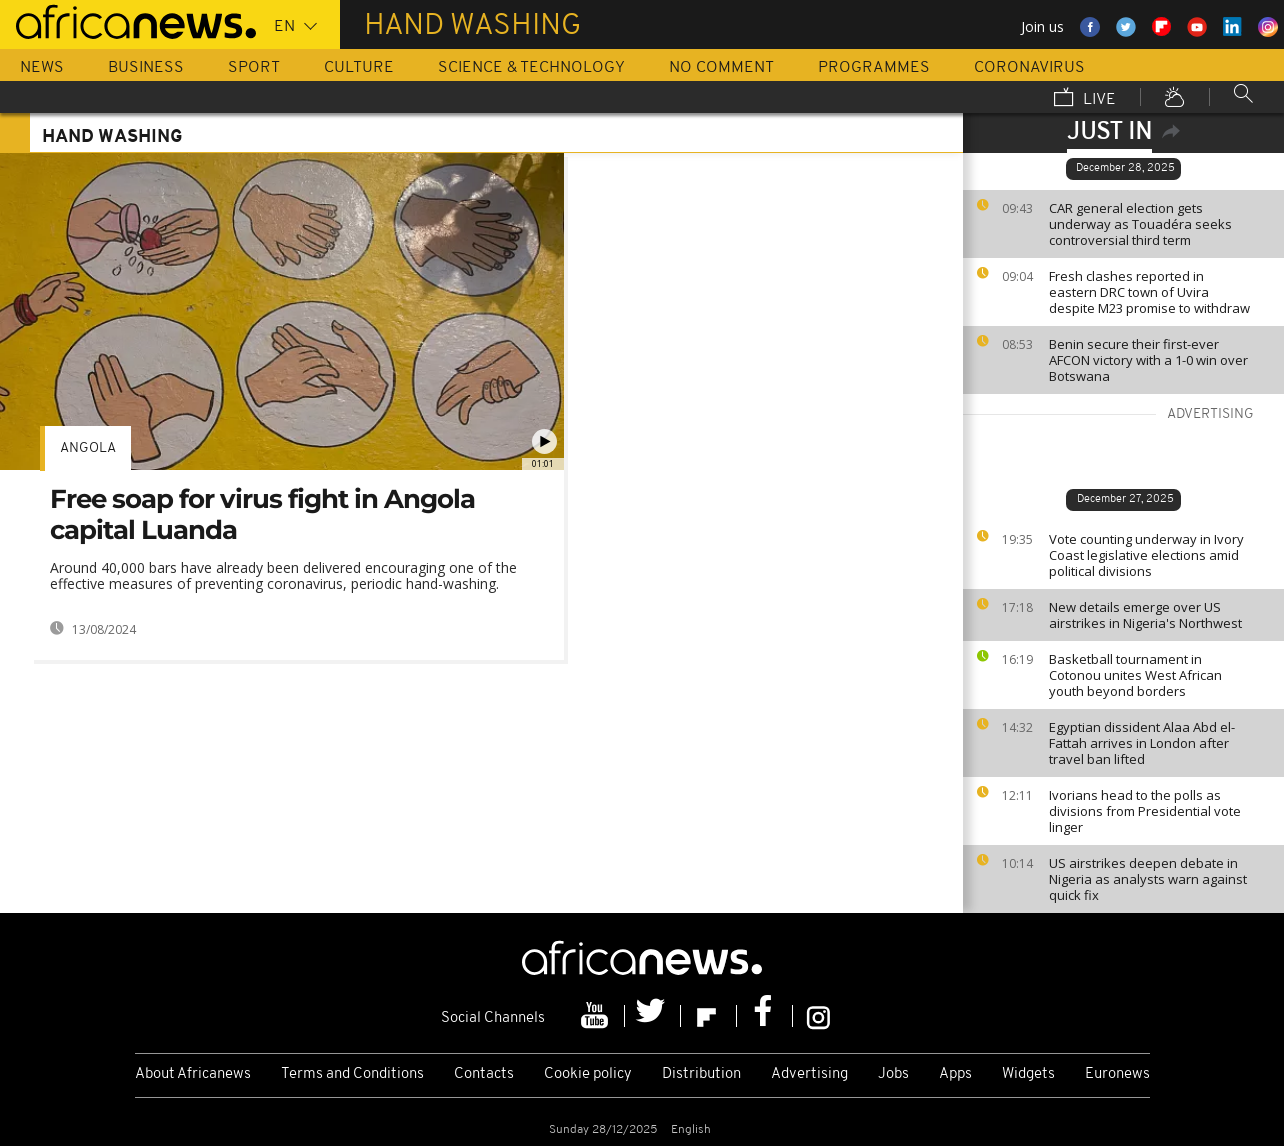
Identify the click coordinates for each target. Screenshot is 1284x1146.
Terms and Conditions (352, 1074)
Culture (359, 68)
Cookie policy (588, 1074)
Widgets (1028, 1074)
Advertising (809, 1074)
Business (146, 68)
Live (1085, 99)
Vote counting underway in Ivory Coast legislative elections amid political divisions (1146, 555)
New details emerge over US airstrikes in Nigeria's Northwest (1145, 615)
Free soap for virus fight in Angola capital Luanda (262, 514)
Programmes (874, 68)
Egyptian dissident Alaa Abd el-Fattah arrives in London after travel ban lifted (1142, 743)
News (42, 68)
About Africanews (193, 1074)
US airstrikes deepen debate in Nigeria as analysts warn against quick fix (1148, 879)
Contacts (484, 1074)
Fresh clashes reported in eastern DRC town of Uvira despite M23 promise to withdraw (1149, 292)
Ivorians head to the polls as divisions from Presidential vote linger (1145, 811)
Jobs (893, 1074)
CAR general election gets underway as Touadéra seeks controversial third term (1140, 224)
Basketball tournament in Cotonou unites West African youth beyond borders (1135, 675)
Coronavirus (1029, 68)
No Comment (721, 68)
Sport (254, 68)
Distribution (701, 1074)
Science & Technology (531, 68)
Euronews (1117, 1074)
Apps (955, 1074)
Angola (88, 448)
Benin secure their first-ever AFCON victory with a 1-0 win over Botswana (1148, 360)
